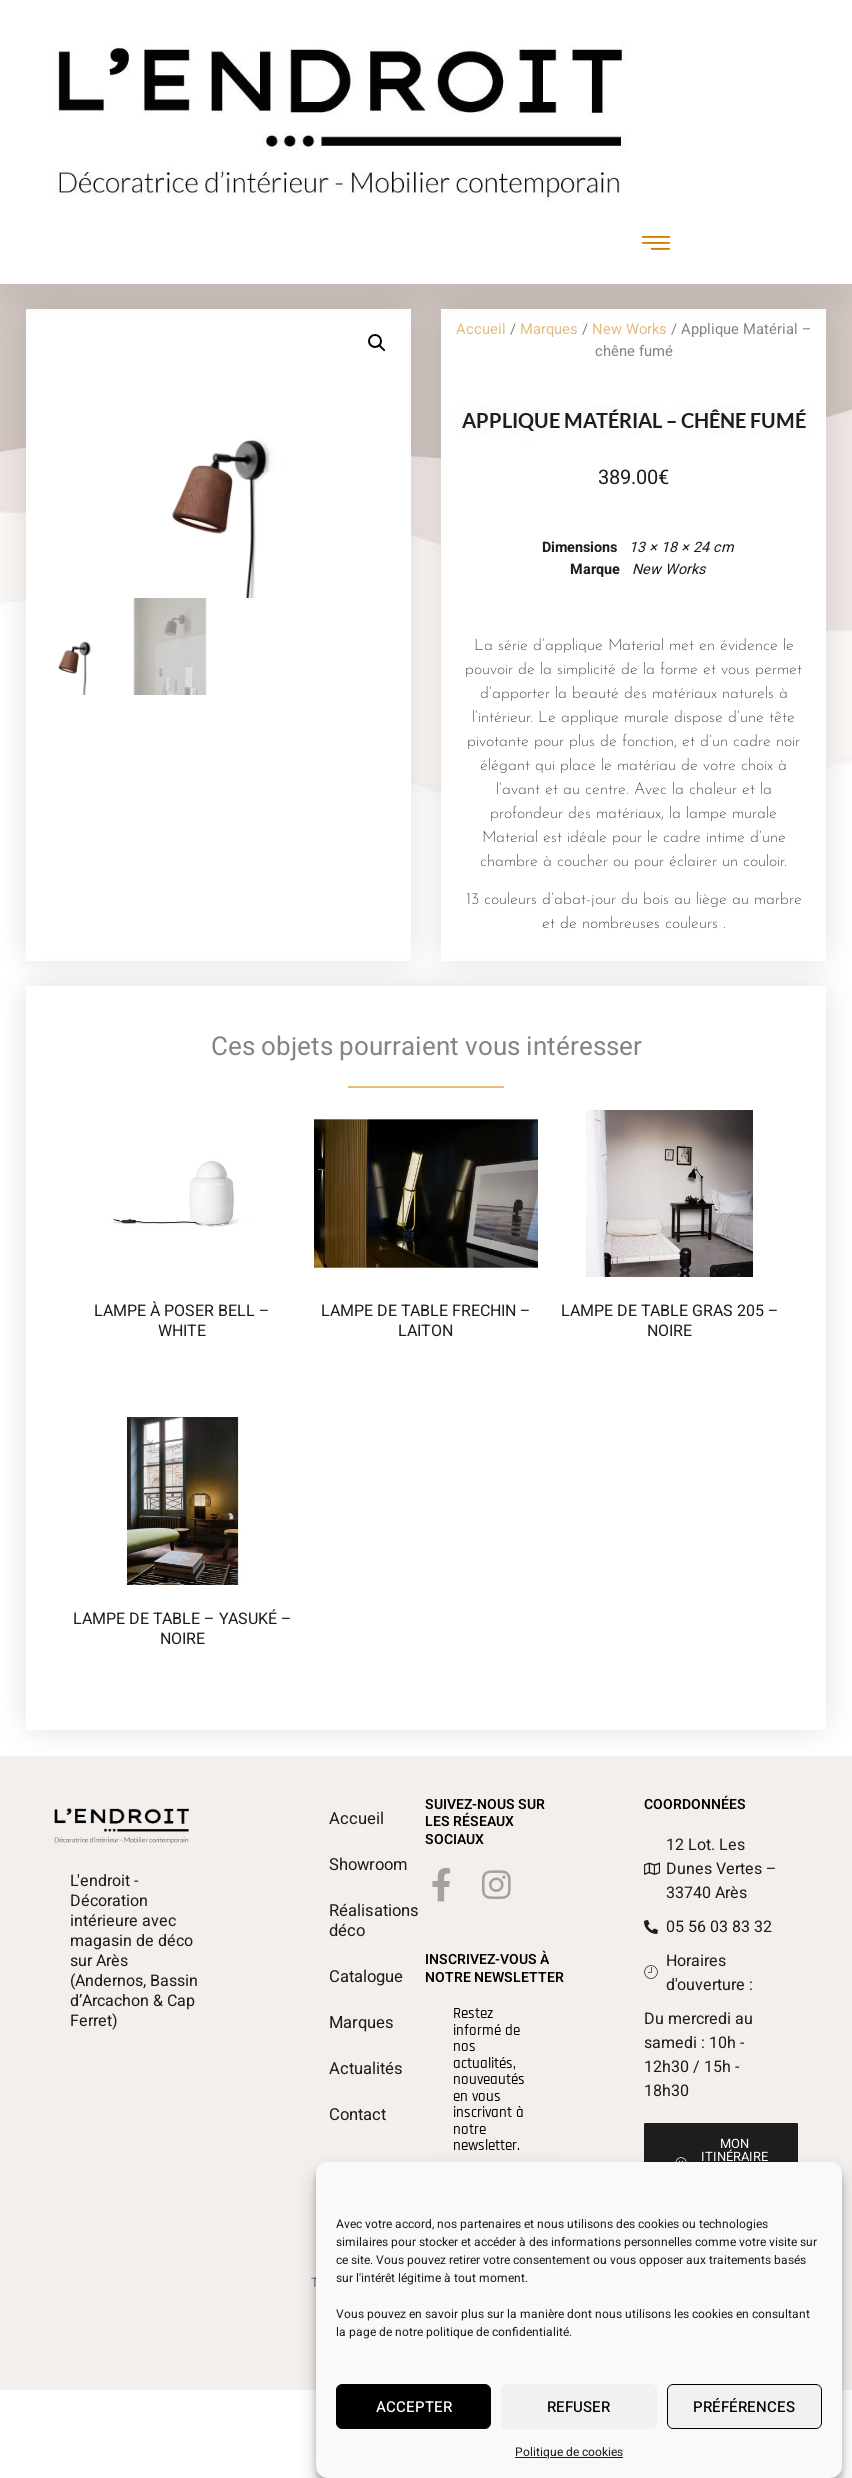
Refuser (578, 2407)
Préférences (744, 2407)
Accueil (481, 329)
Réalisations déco (339, 1921)
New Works (629, 329)
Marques (549, 329)
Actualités (339, 2069)
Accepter (414, 2407)
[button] (377, 343)
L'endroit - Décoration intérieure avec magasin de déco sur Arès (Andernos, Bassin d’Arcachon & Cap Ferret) (134, 1951)
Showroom (339, 1865)
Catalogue (339, 1977)
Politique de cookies (569, 2452)
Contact (339, 2115)
